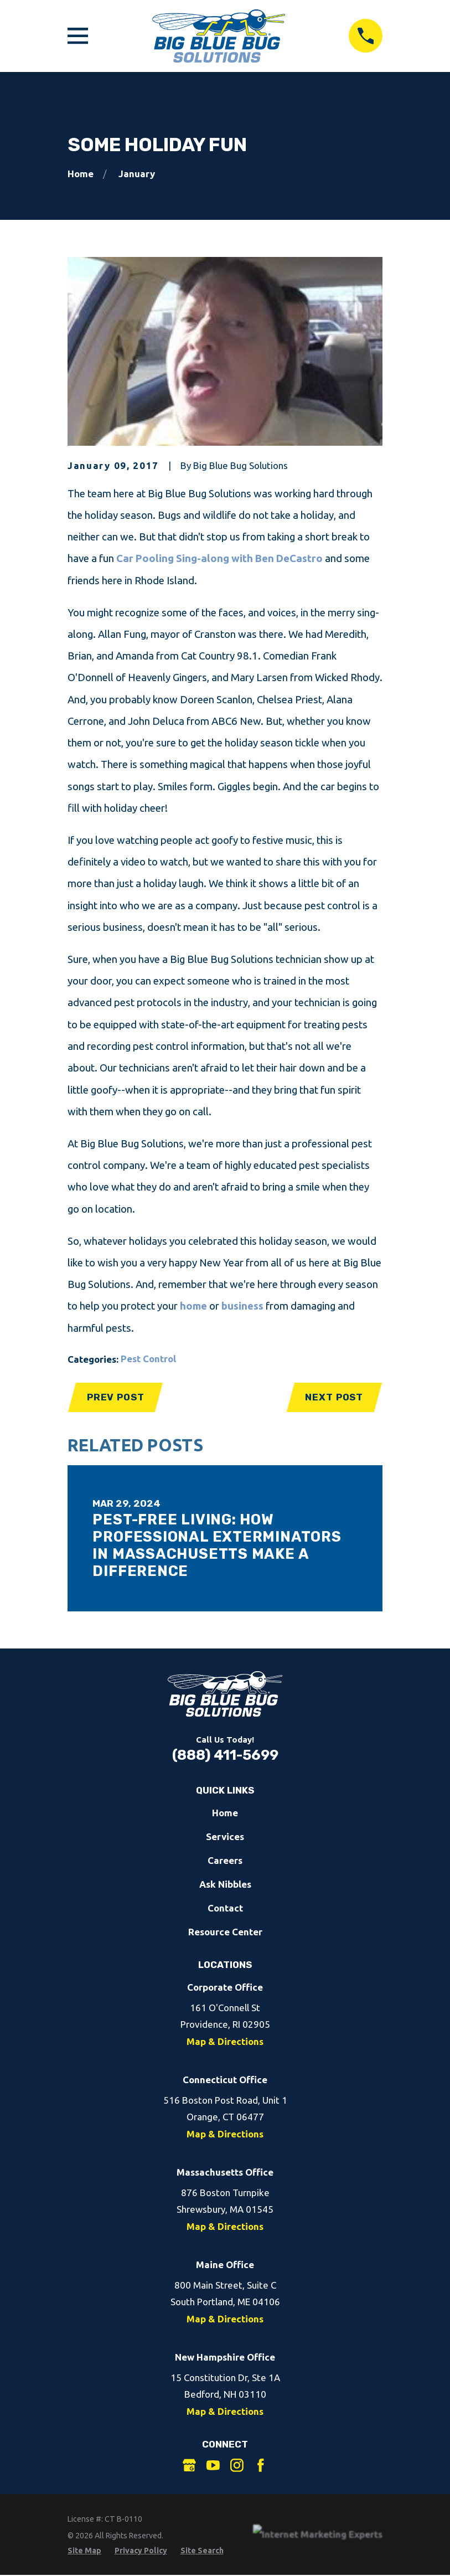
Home (225, 1812)
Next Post (334, 1397)
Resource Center (225, 1931)
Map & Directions (225, 2041)
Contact (225, 1908)
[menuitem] (84, 2551)
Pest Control (148, 1358)
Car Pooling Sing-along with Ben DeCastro (219, 558)
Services (225, 1836)
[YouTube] (213, 2465)
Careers (225, 1860)
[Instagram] (237, 2465)
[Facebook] (260, 2465)
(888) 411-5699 (225, 1754)
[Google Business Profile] (189, 2465)
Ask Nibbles (225, 1884)
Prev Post (115, 1397)
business (242, 1306)
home (194, 1306)
